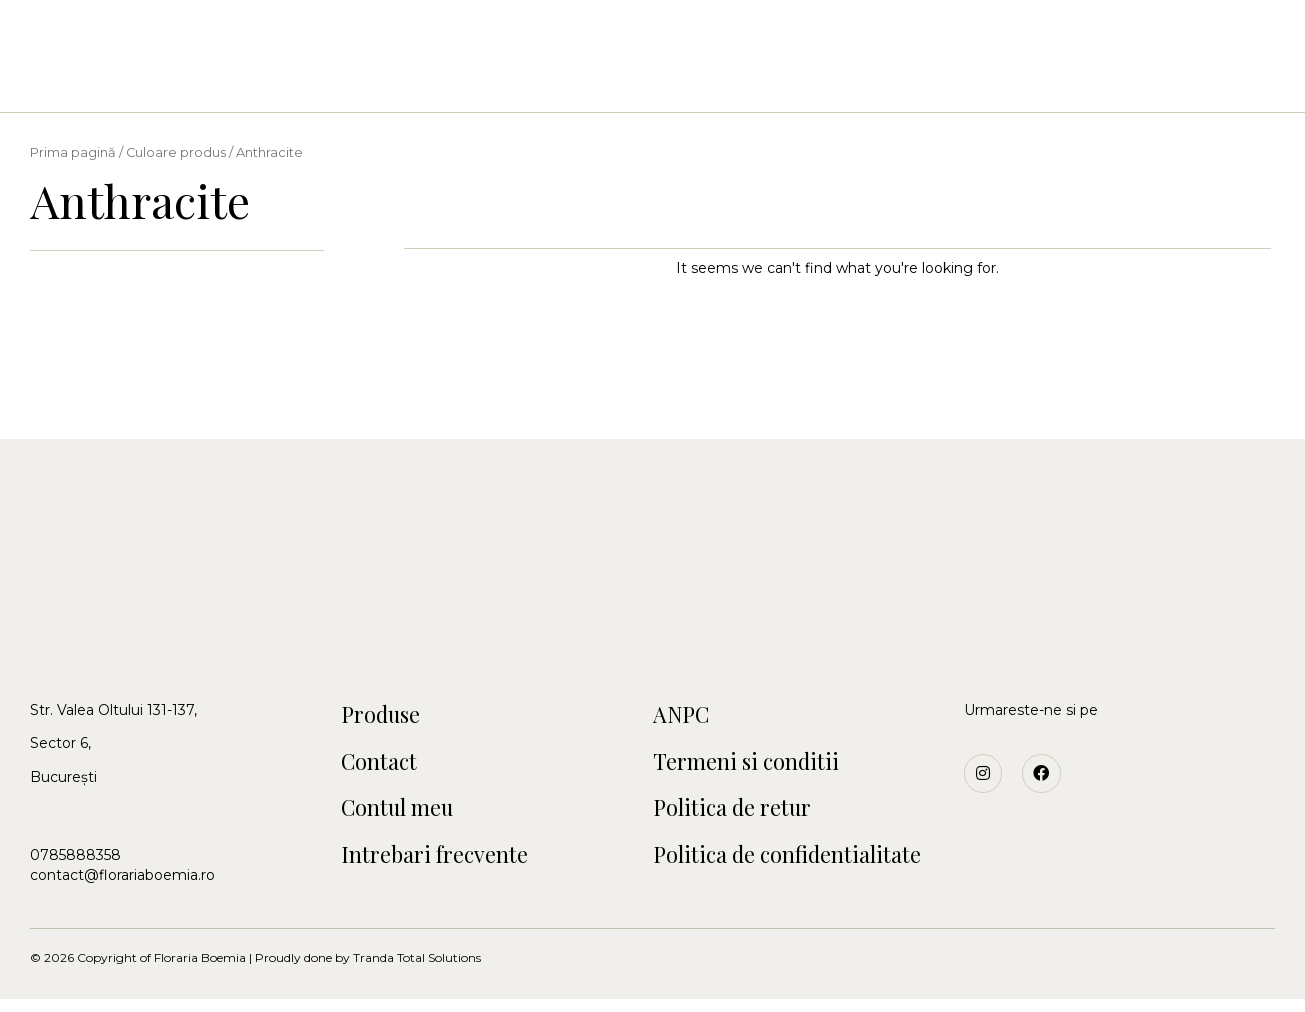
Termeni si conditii (755, 766)
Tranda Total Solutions (417, 970)
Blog (977, 80)
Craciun (687, 80)
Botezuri (589, 80)
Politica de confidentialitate (799, 866)
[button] (80, 47)
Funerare (787, 80)
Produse (385, 716)
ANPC (684, 716)
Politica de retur (740, 816)
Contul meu (404, 816)
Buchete (414, 80)
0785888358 (75, 855)
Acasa (327, 80)
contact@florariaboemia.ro (122, 875)
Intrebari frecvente (445, 866)
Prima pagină (73, 152)
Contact (890, 80)
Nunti (500, 80)
